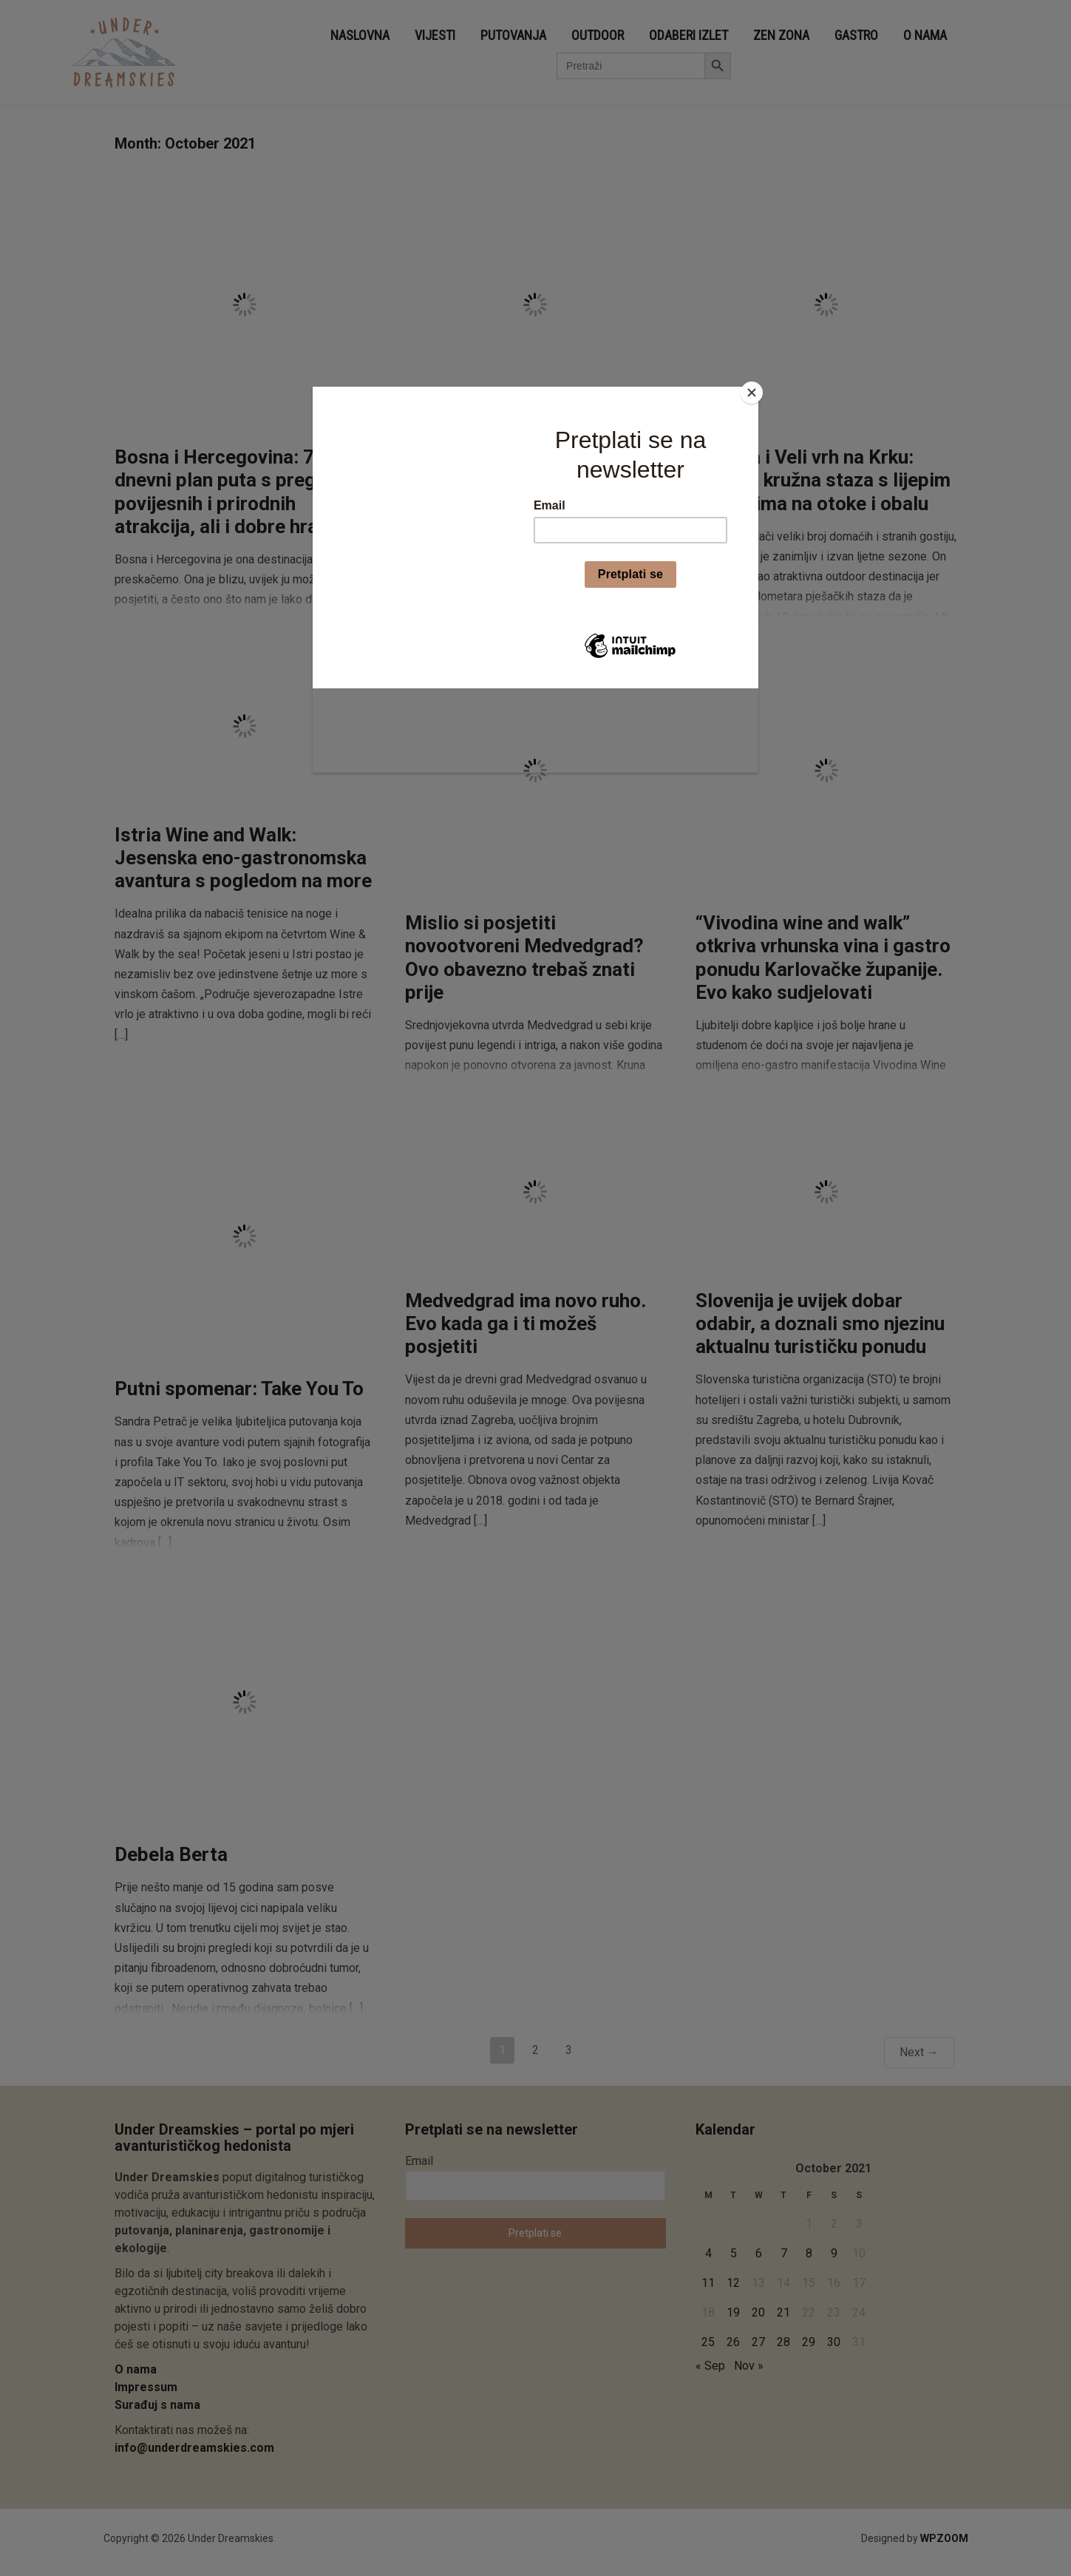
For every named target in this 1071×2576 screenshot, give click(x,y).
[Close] (755, 390)
